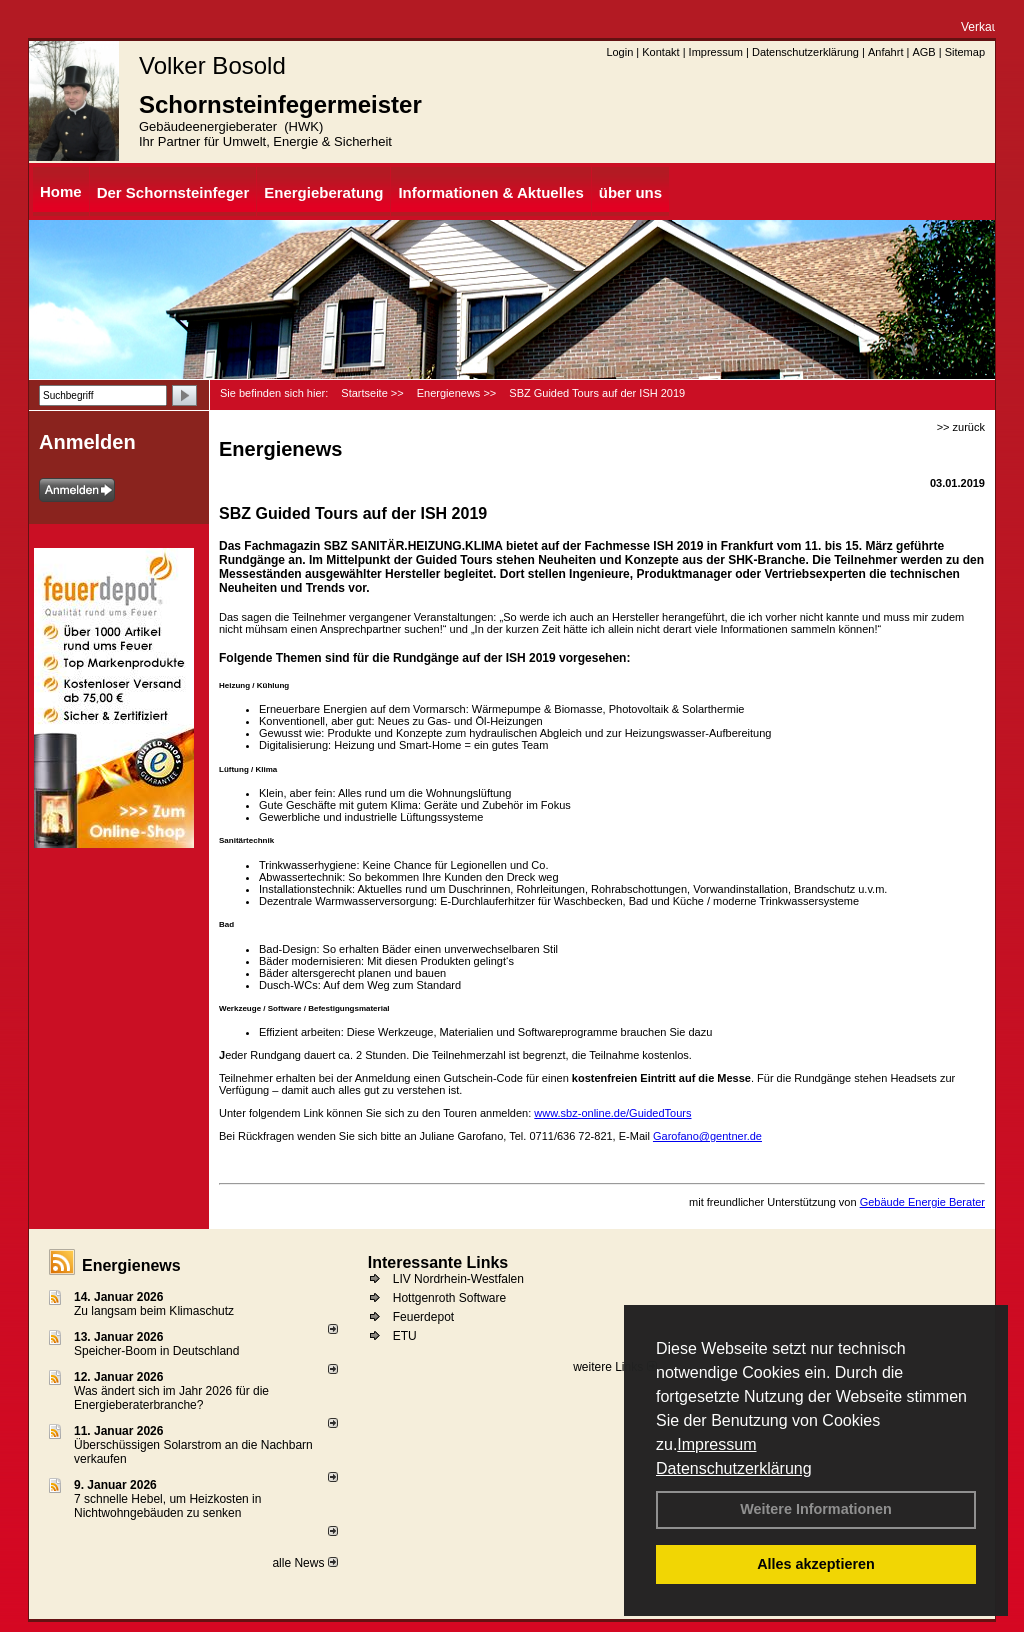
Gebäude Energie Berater (922, 1202)
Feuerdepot (423, 1317)
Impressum (716, 1444)
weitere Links (614, 1367)
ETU (405, 1336)
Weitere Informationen (816, 1509)
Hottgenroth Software (449, 1298)
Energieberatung (323, 192)
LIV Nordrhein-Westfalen (458, 1279)
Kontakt (660, 52)
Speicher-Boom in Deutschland (156, 1351)
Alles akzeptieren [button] (816, 1564)
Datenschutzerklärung (734, 1468)
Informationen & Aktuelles (490, 192)
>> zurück (961, 427)
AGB (923, 52)
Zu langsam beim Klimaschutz (154, 1311)
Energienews (131, 1265)
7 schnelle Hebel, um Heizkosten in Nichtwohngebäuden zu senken (167, 1506)
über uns (630, 192)
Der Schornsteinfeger (173, 192)
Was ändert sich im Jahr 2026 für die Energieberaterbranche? (171, 1398)
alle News (304, 1563)
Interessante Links (438, 1262)
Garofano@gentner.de (707, 1136)
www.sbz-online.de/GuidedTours (612, 1113)
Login (619, 52)
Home (61, 191)
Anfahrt (885, 52)
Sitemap (965, 52)
